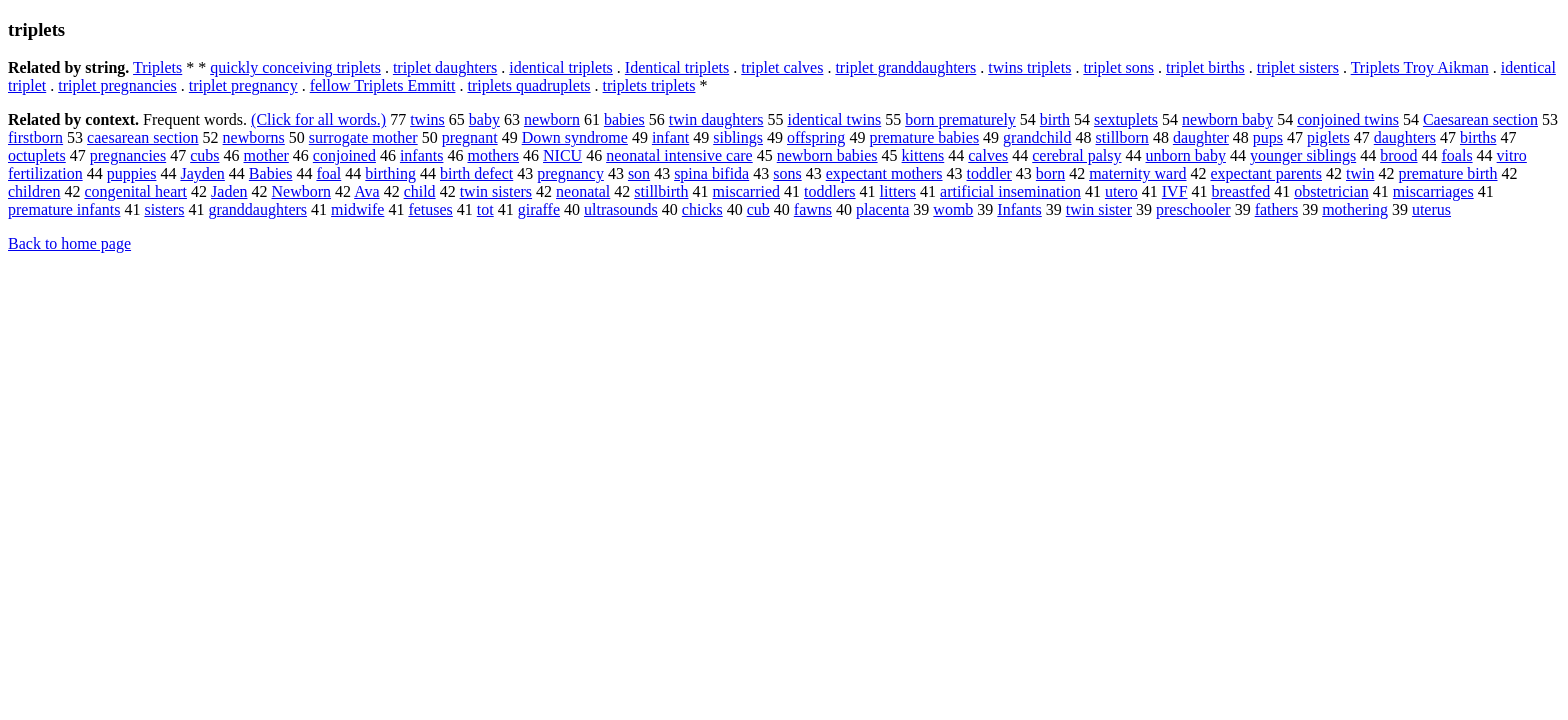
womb (953, 209)
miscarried (747, 191)
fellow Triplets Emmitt (383, 85)
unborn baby (1186, 155)
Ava (366, 191)
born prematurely (960, 119)
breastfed (1241, 191)
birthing (390, 173)
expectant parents (1266, 173)
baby (484, 119)
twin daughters (716, 119)
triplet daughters (445, 67)
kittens (923, 155)
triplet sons (1118, 67)
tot (485, 209)
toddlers (830, 191)
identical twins (834, 119)
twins (427, 119)
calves (988, 155)
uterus (1431, 209)
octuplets (37, 155)
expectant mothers (884, 173)
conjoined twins (1348, 119)
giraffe (539, 209)
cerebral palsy (1076, 155)
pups (1268, 137)
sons (787, 173)
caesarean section (142, 137)
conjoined (344, 155)
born (1050, 173)
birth (1055, 119)
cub (758, 209)
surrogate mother (363, 137)
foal (328, 173)
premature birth (1447, 173)
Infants (1019, 209)
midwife (357, 209)
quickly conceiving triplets (295, 67)
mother (266, 155)
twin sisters (496, 191)
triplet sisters (1298, 67)
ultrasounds (621, 209)
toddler (989, 173)
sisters (164, 209)
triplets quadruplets (528, 85)
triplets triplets (649, 85)
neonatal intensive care (679, 155)
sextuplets (1126, 119)
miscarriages (1433, 191)
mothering (1355, 209)
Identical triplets (677, 67)
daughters (1405, 137)
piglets (1328, 137)
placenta (882, 209)
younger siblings (1303, 155)
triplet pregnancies (117, 85)
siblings (738, 137)
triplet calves (782, 67)
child (420, 191)
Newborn (301, 191)
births (1478, 137)
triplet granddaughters (905, 67)
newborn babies (827, 155)
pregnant (470, 137)
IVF (1175, 191)
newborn (552, 119)
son (639, 173)
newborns (254, 137)
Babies (271, 173)
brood (1398, 155)
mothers (493, 155)
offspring (816, 137)
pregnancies (128, 155)
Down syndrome (575, 137)
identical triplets (561, 67)
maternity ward (1137, 173)
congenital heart (135, 191)
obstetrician (1331, 191)
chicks (702, 209)
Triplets (157, 67)
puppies (132, 173)
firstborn (35, 137)
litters (898, 191)
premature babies (924, 137)
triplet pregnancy (243, 85)
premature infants (64, 209)
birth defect (476, 173)
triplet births (1205, 67)
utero (1121, 191)
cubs (204, 155)
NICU (562, 155)
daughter (1201, 137)
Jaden (229, 191)
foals (1457, 155)
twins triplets (1029, 67)
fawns (813, 209)
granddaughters (257, 209)
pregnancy (570, 173)
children (34, 191)
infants (422, 155)
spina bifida (711, 173)
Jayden (202, 173)
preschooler (1193, 209)
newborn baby (1227, 119)
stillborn (1122, 137)
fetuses (430, 209)
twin (1360, 173)
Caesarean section (1480, 119)
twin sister (1099, 209)
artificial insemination (1010, 191)
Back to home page (69, 243)
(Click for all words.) (318, 119)
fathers (1277, 209)
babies (624, 119)
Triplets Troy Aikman (1420, 67)
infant (670, 137)
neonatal (583, 191)
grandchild (1037, 137)
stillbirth (661, 191)
